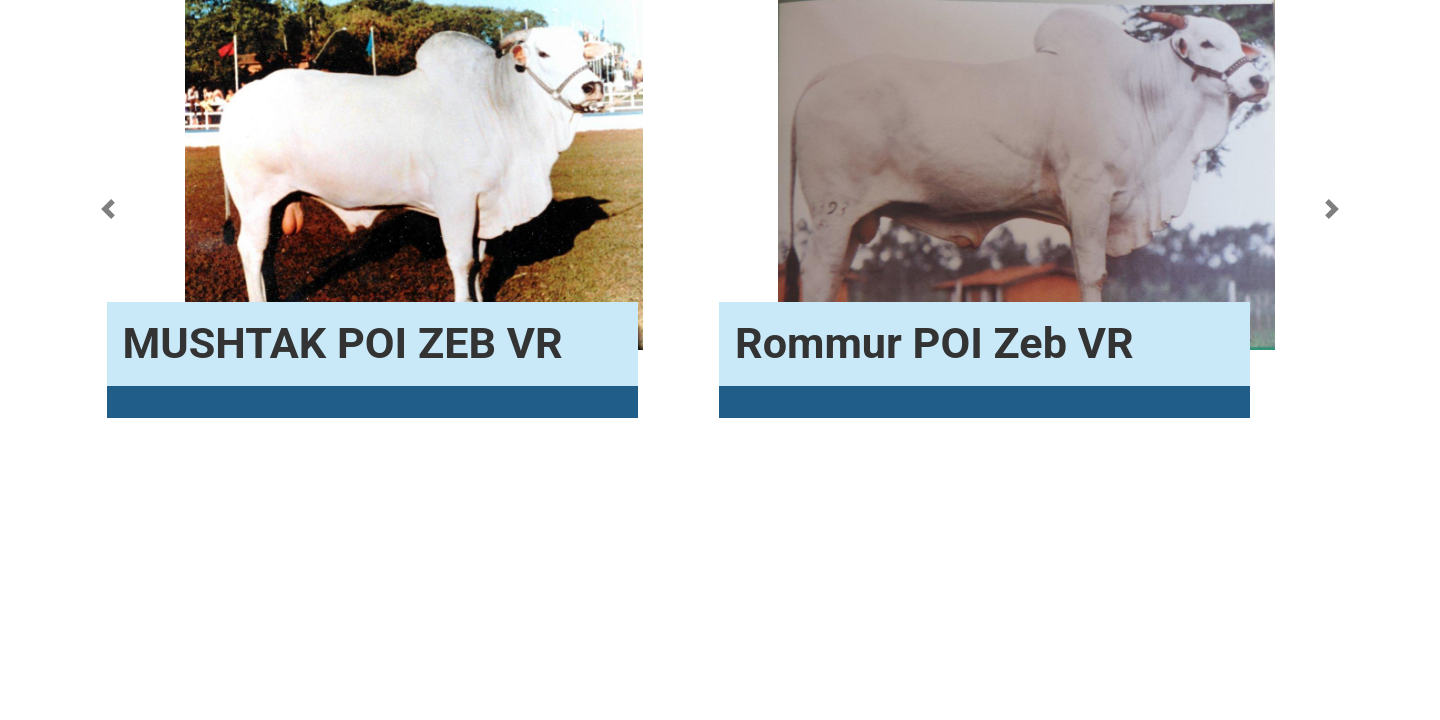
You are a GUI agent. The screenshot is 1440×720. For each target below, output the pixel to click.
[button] (108, 209)
